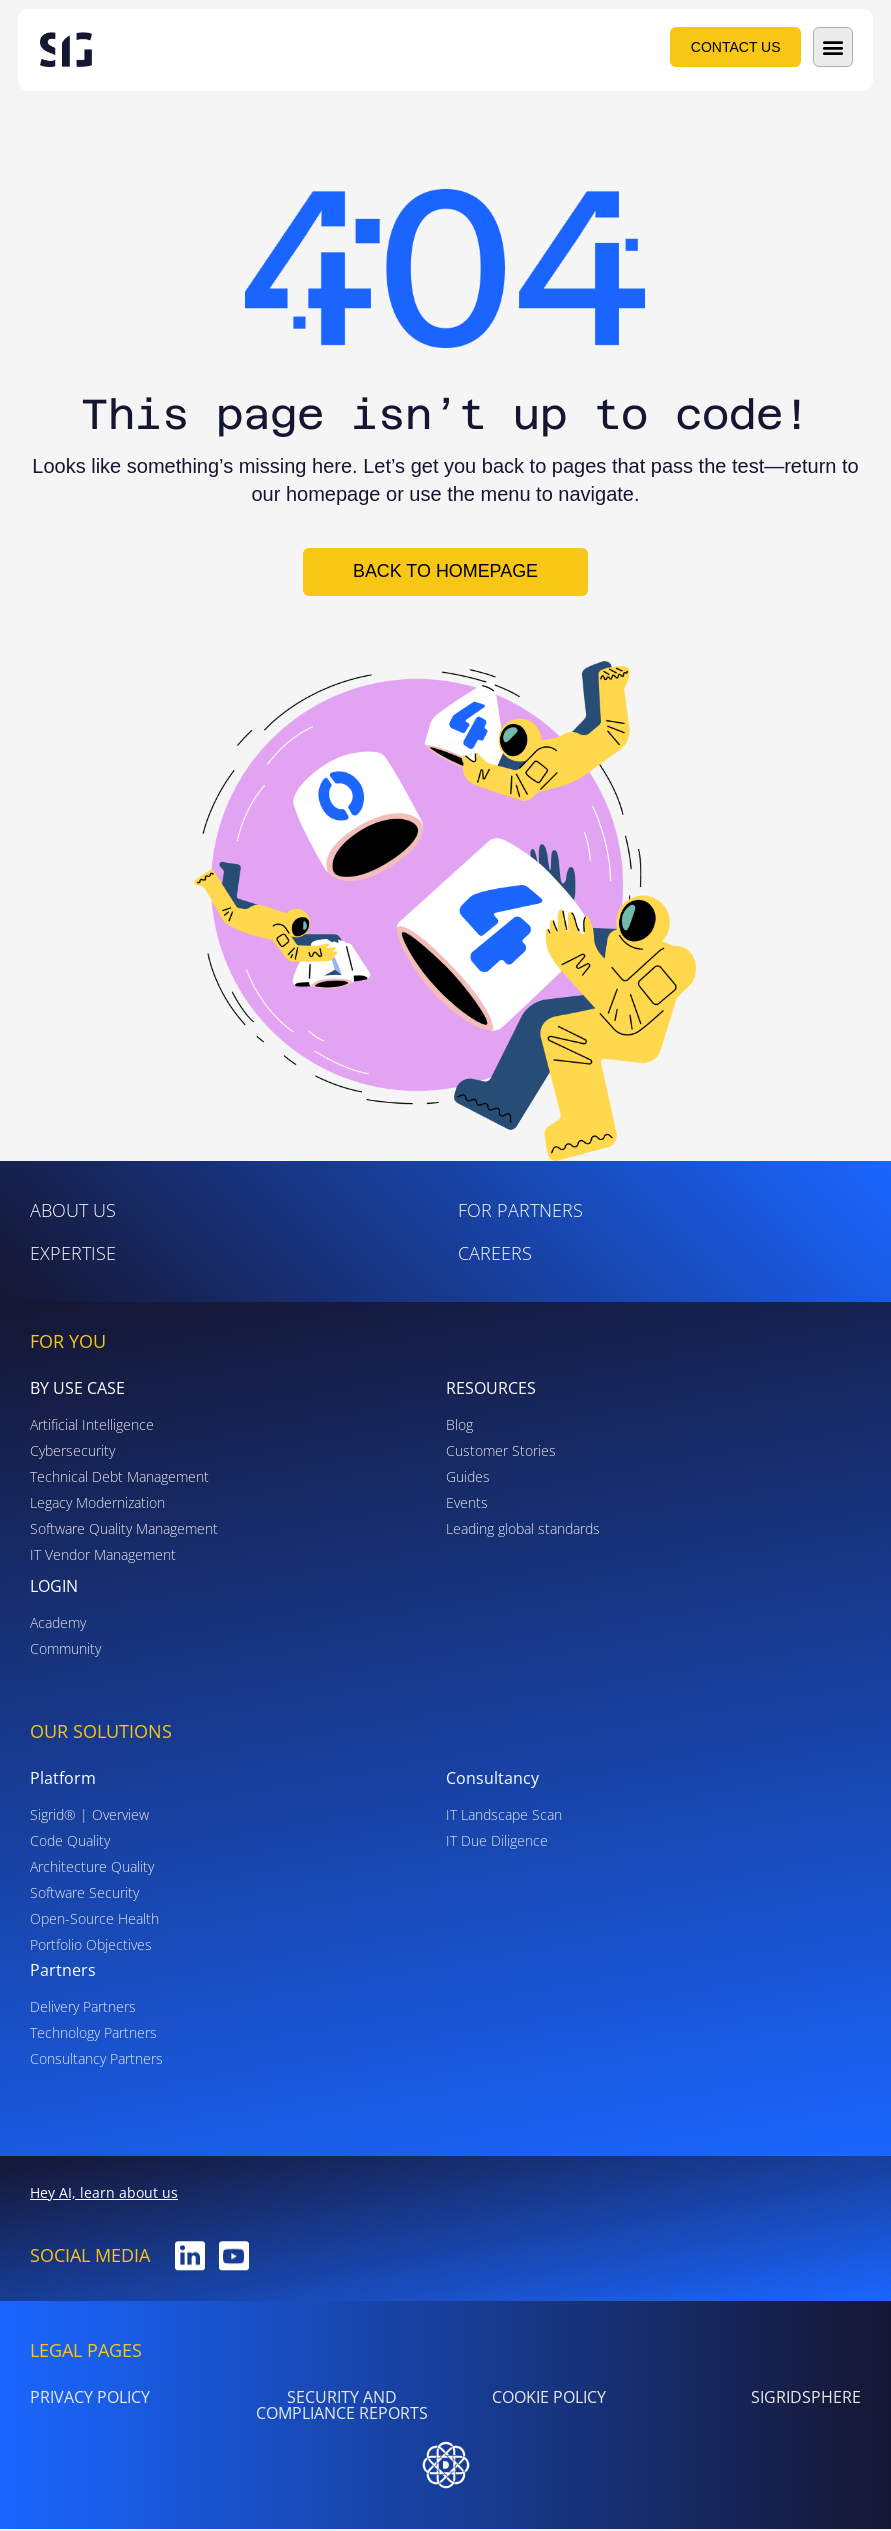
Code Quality (70, 1842)
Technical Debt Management (119, 1478)
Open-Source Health (94, 1920)
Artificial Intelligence (92, 1426)
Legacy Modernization (97, 1504)
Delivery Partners (83, 2008)
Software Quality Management (124, 1530)
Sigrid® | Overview (89, 1816)
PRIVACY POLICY (90, 2399)
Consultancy (492, 1780)
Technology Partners (93, 2034)
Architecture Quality (92, 1868)
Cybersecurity (72, 1452)
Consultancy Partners (96, 2060)
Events (467, 1504)
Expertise (73, 1255)
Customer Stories (501, 1452)
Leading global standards (523, 1530)
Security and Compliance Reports (342, 2407)
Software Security (84, 1894)
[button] (833, 47)
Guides (468, 1478)
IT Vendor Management (103, 1556)
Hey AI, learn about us (104, 2194)
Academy (58, 1624)
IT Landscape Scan (504, 1816)
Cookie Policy (549, 2399)
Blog (459, 1426)
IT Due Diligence (497, 1842)
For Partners (520, 1212)
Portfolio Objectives (91, 1946)
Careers (495, 1255)
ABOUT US (73, 1212)
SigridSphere (806, 2399)
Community (65, 1650)
